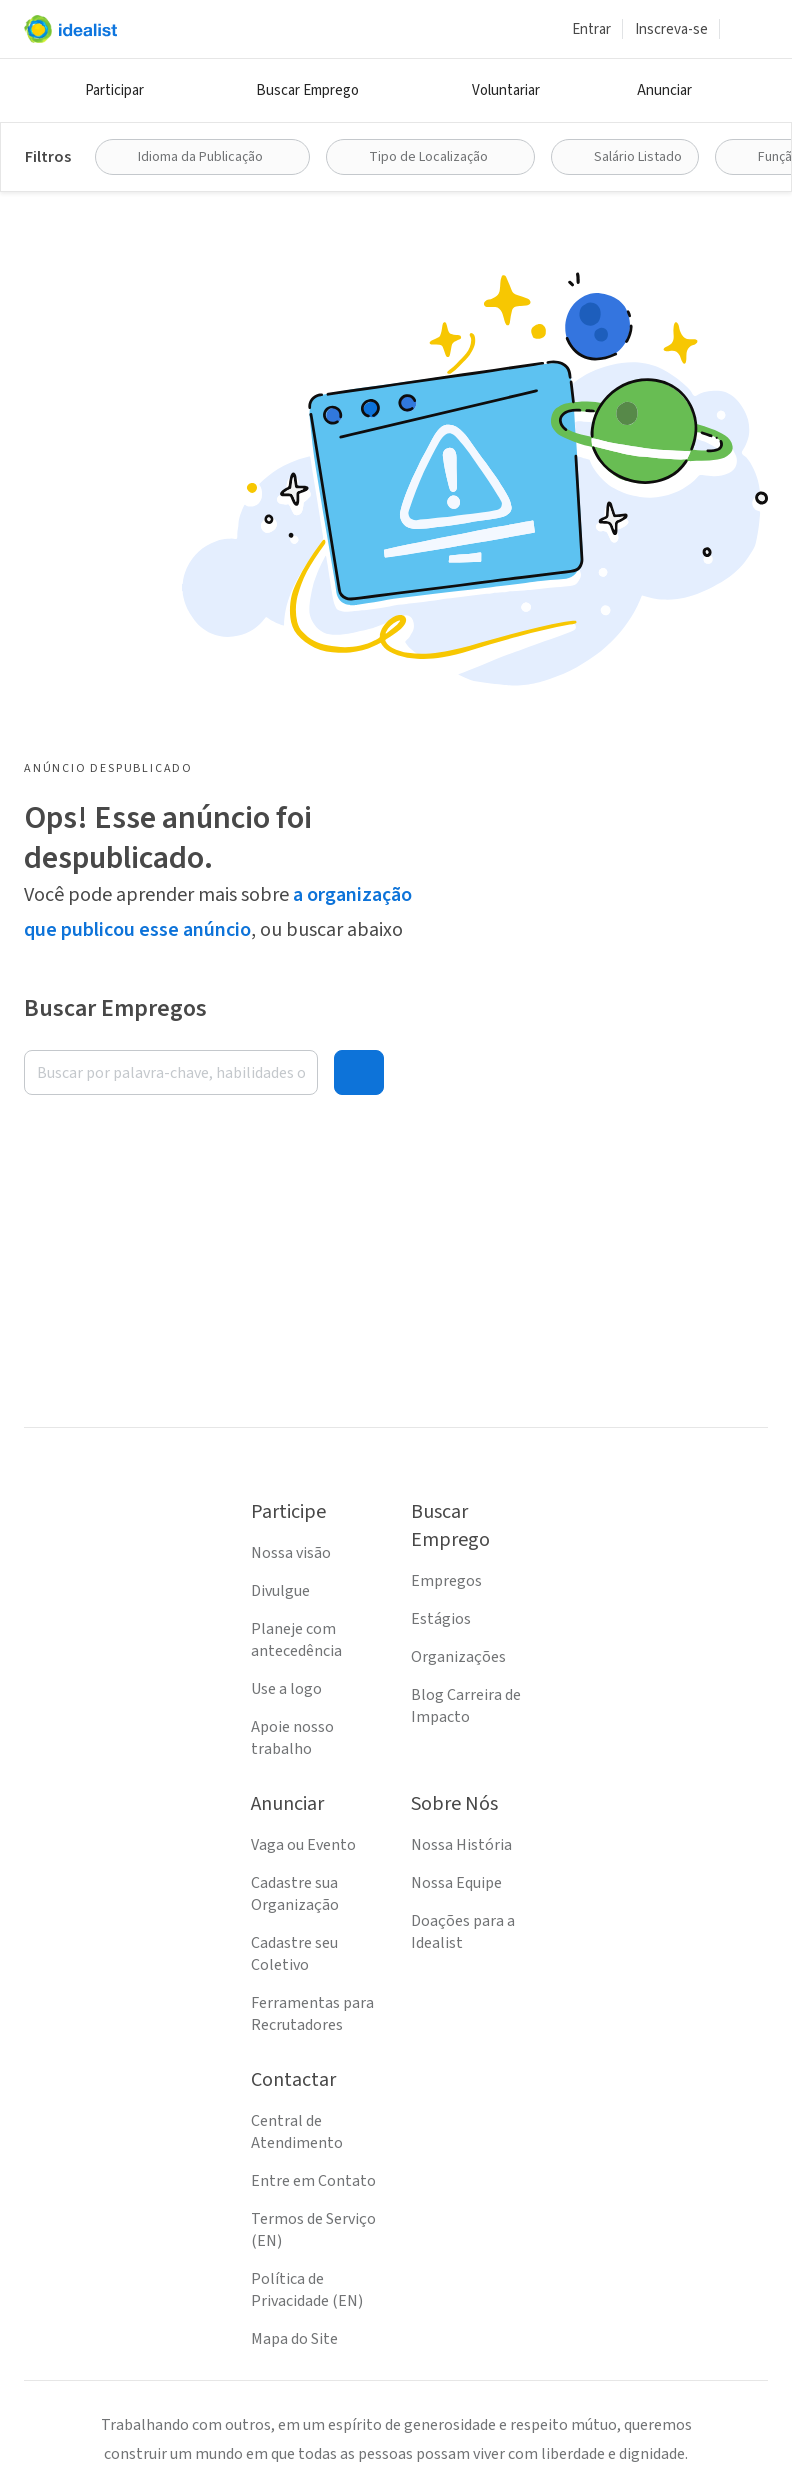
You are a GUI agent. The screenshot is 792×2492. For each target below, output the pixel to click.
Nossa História (461, 1845)
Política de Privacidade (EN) (307, 2290)
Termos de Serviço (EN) (313, 2230)
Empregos (446, 1581)
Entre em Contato (313, 2181)
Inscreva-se (671, 29)
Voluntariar (506, 90)
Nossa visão (291, 1553)
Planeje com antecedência (296, 1640)
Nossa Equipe (456, 1883)
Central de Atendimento (297, 2132)
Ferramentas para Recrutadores (312, 2014)
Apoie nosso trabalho (292, 1738)
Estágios (441, 1619)
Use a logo (286, 1689)
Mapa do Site (294, 2339)
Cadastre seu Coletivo (294, 1954)
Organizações (458, 1657)
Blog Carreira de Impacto (466, 1706)
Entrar (591, 29)
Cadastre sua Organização (295, 1894)
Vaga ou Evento (303, 1845)
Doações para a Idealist (463, 1932)
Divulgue (280, 1591)
